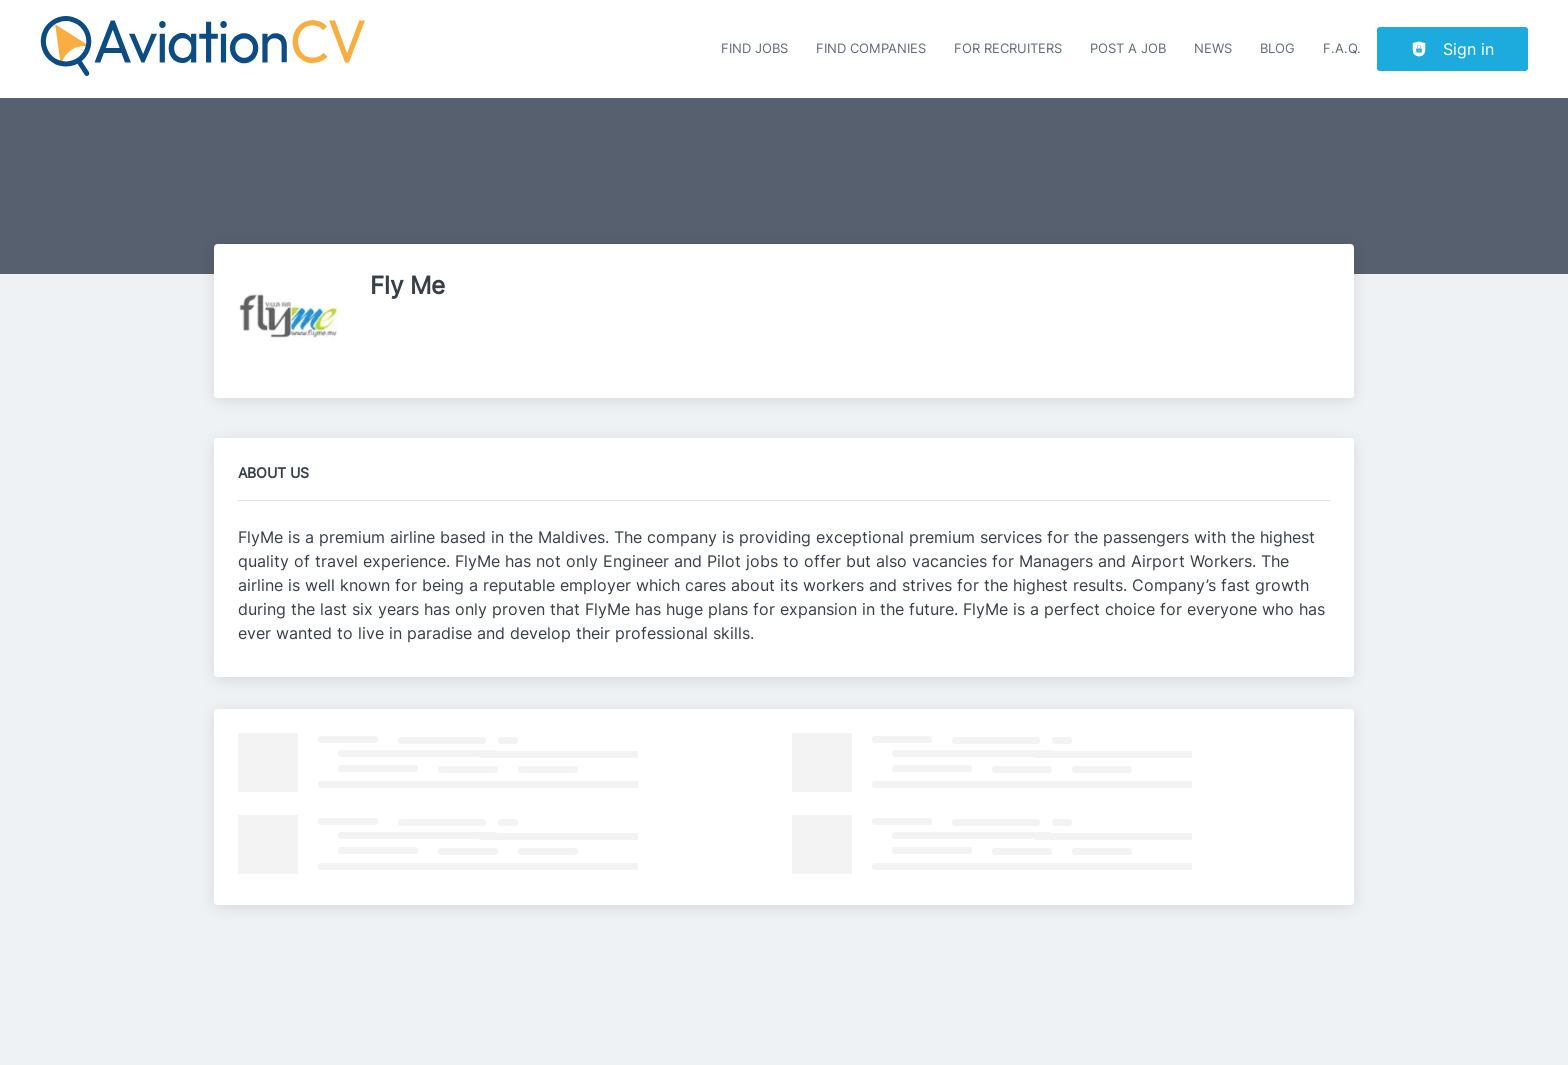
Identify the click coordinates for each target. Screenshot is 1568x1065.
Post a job (1128, 48)
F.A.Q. (1342, 48)
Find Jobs (754, 48)
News (1213, 48)
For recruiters (1008, 48)
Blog (1277, 48)
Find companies (871, 48)
